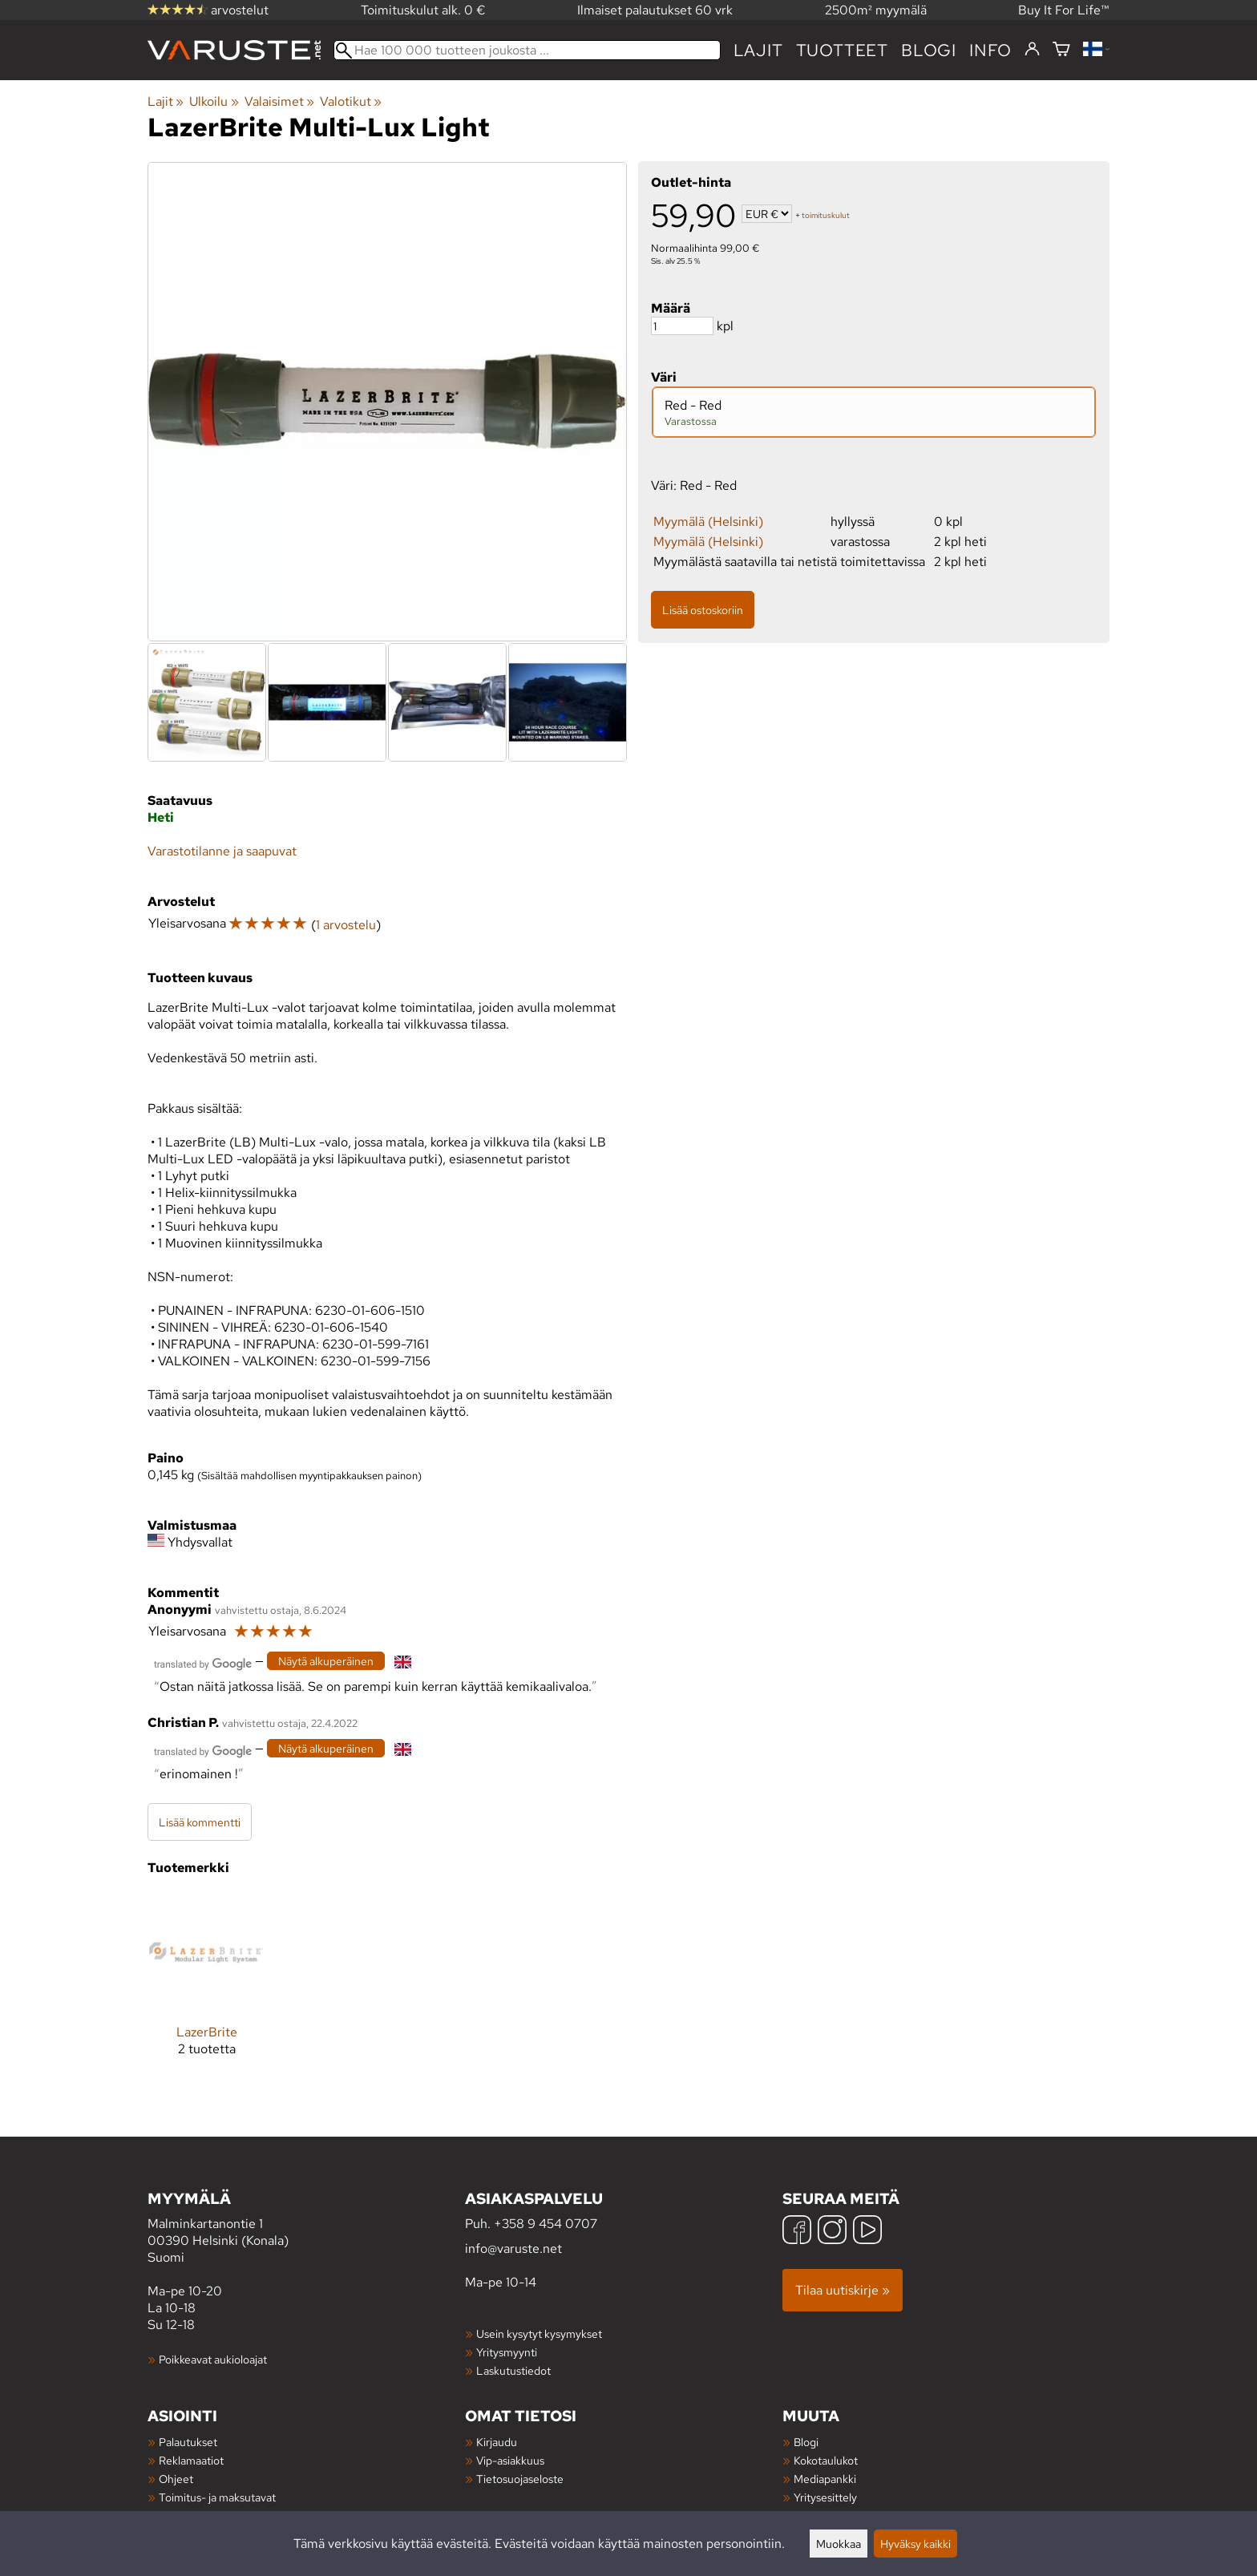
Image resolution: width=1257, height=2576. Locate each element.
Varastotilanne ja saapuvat (222, 851)
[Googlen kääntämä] (203, 1662)
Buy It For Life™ (1063, 10)
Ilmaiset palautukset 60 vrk (655, 10)
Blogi (806, 2441)
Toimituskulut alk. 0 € (423, 10)
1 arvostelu (346, 924)
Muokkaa (838, 2543)
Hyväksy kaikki (915, 2543)
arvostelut (208, 10)
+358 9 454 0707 (545, 2223)
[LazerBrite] (206, 1987)
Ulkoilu (213, 101)
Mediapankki (825, 2478)
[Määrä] (682, 326)
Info (990, 50)
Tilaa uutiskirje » (842, 2290)
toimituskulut (826, 215)
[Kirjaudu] (1032, 49)
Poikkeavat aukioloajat (213, 2359)
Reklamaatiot (191, 2460)
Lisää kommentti (199, 1822)
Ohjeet (176, 2478)
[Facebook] (796, 2231)
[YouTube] (867, 2231)
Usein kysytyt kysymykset (539, 2333)
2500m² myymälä (876, 10)
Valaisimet (279, 101)
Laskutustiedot (513, 2370)
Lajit (758, 50)
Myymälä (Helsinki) (708, 521)
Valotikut (351, 101)
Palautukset (188, 2441)
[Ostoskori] (1061, 50)
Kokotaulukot (826, 2460)
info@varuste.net (513, 2248)
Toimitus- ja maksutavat (217, 2497)
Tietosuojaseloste (520, 2478)
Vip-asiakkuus (510, 2460)
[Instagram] (832, 2231)
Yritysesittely (825, 2497)
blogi (928, 50)
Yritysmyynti (506, 2352)
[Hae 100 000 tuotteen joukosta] (527, 50)
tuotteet (842, 50)
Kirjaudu (496, 2441)
